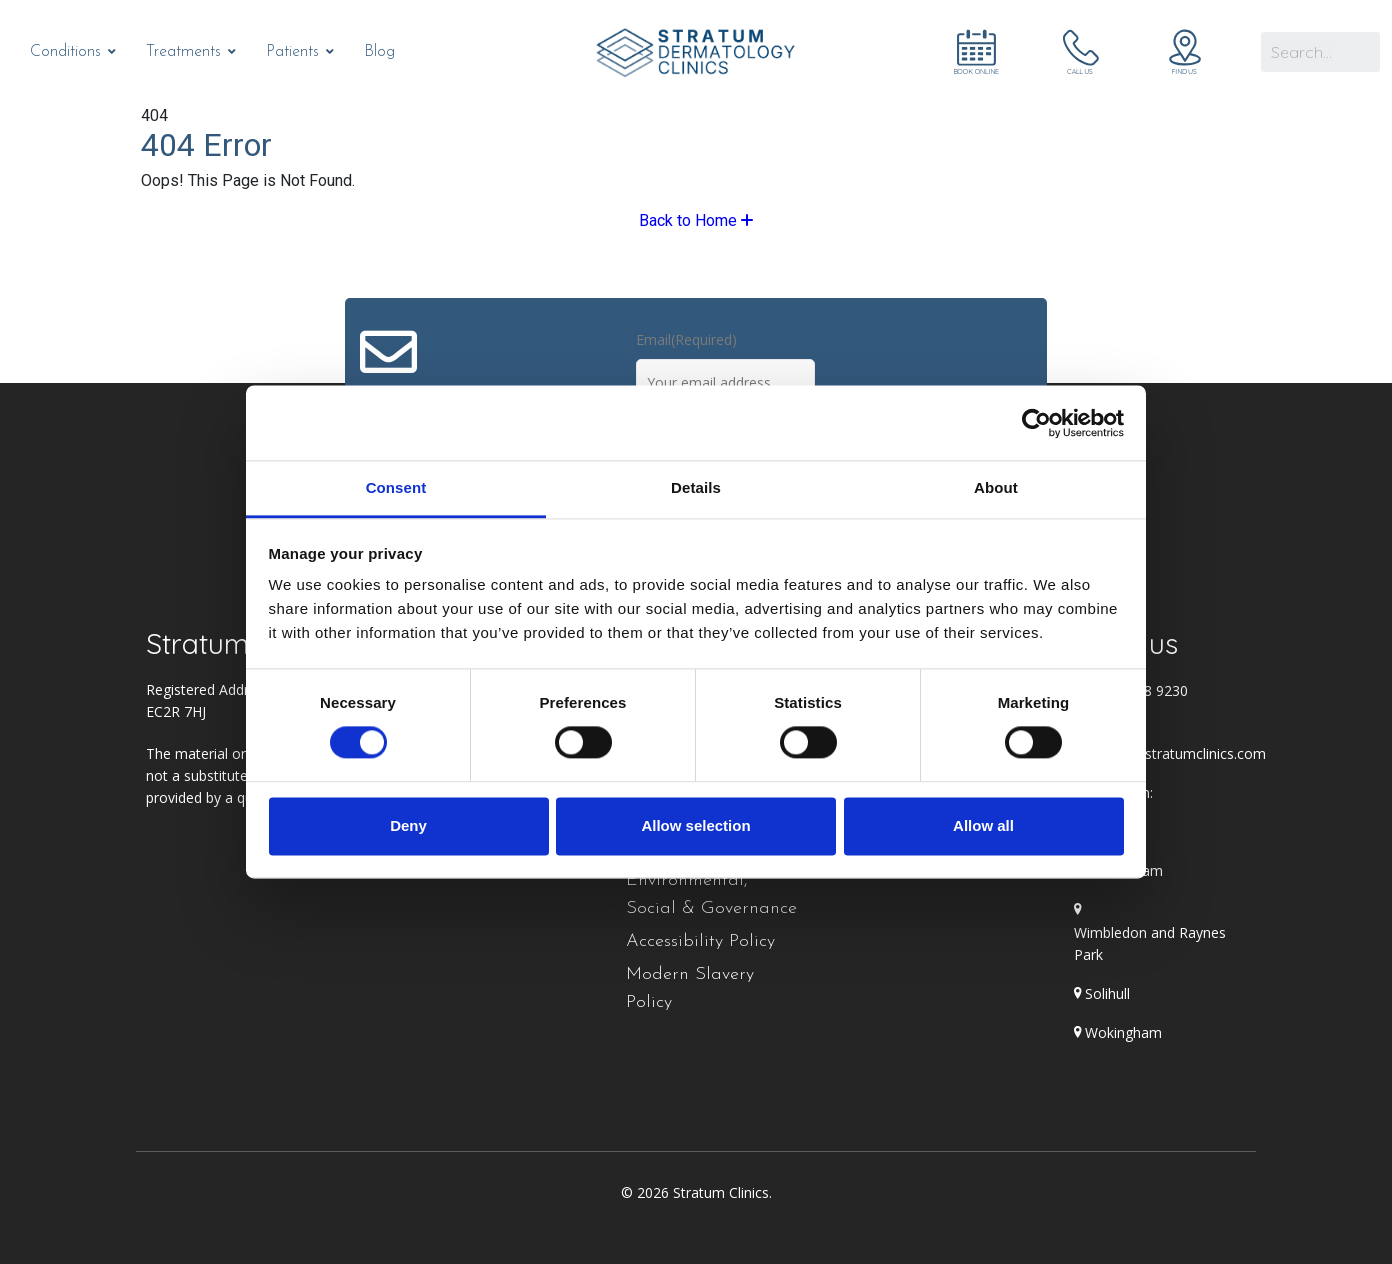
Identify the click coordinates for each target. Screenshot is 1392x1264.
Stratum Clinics (241, 643)
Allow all (983, 825)
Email (686, 339)
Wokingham (1123, 1032)
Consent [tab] (396, 487)
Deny (408, 825)
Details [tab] (696, 487)
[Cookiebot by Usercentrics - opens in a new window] (1036, 423)
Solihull (1107, 993)
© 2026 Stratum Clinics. (696, 1192)
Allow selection (695, 825)
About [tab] (996, 487)
